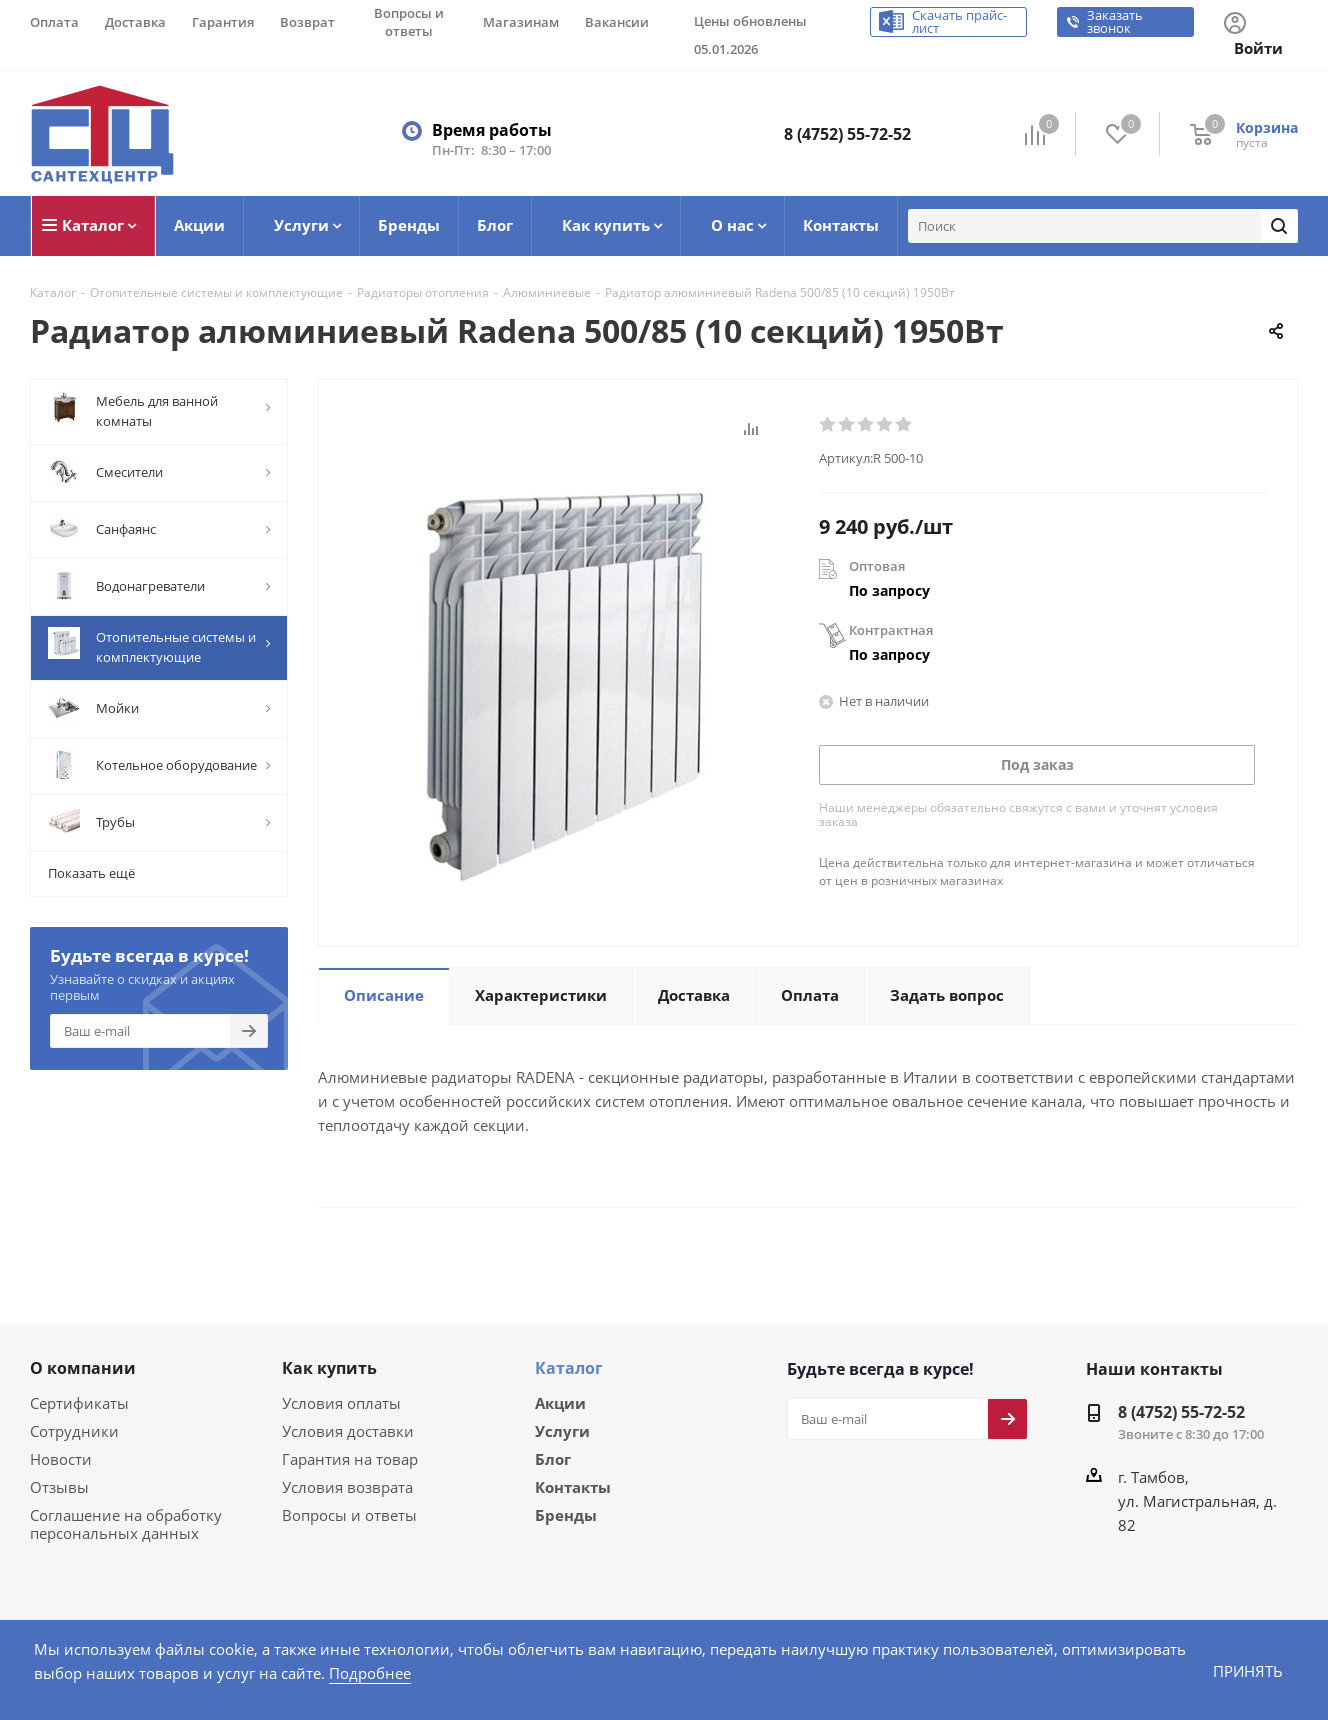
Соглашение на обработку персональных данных (121, 1522)
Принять (1247, 1670)
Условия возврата (344, 1485)
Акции (560, 1402)
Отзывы (57, 1485)
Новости (59, 1457)
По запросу (889, 590)
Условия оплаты (338, 1401)
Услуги (562, 1431)
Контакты (573, 1489)
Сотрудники (70, 1429)
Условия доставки (344, 1429)
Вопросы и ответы (345, 1513)
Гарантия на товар (346, 1457)
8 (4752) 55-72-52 (847, 134)
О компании (83, 1367)
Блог (553, 1460)
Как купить (329, 1367)
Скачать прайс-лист (961, 22)
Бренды (566, 1518)
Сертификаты (78, 1401)
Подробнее (303, 1672)
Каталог (569, 1367)
